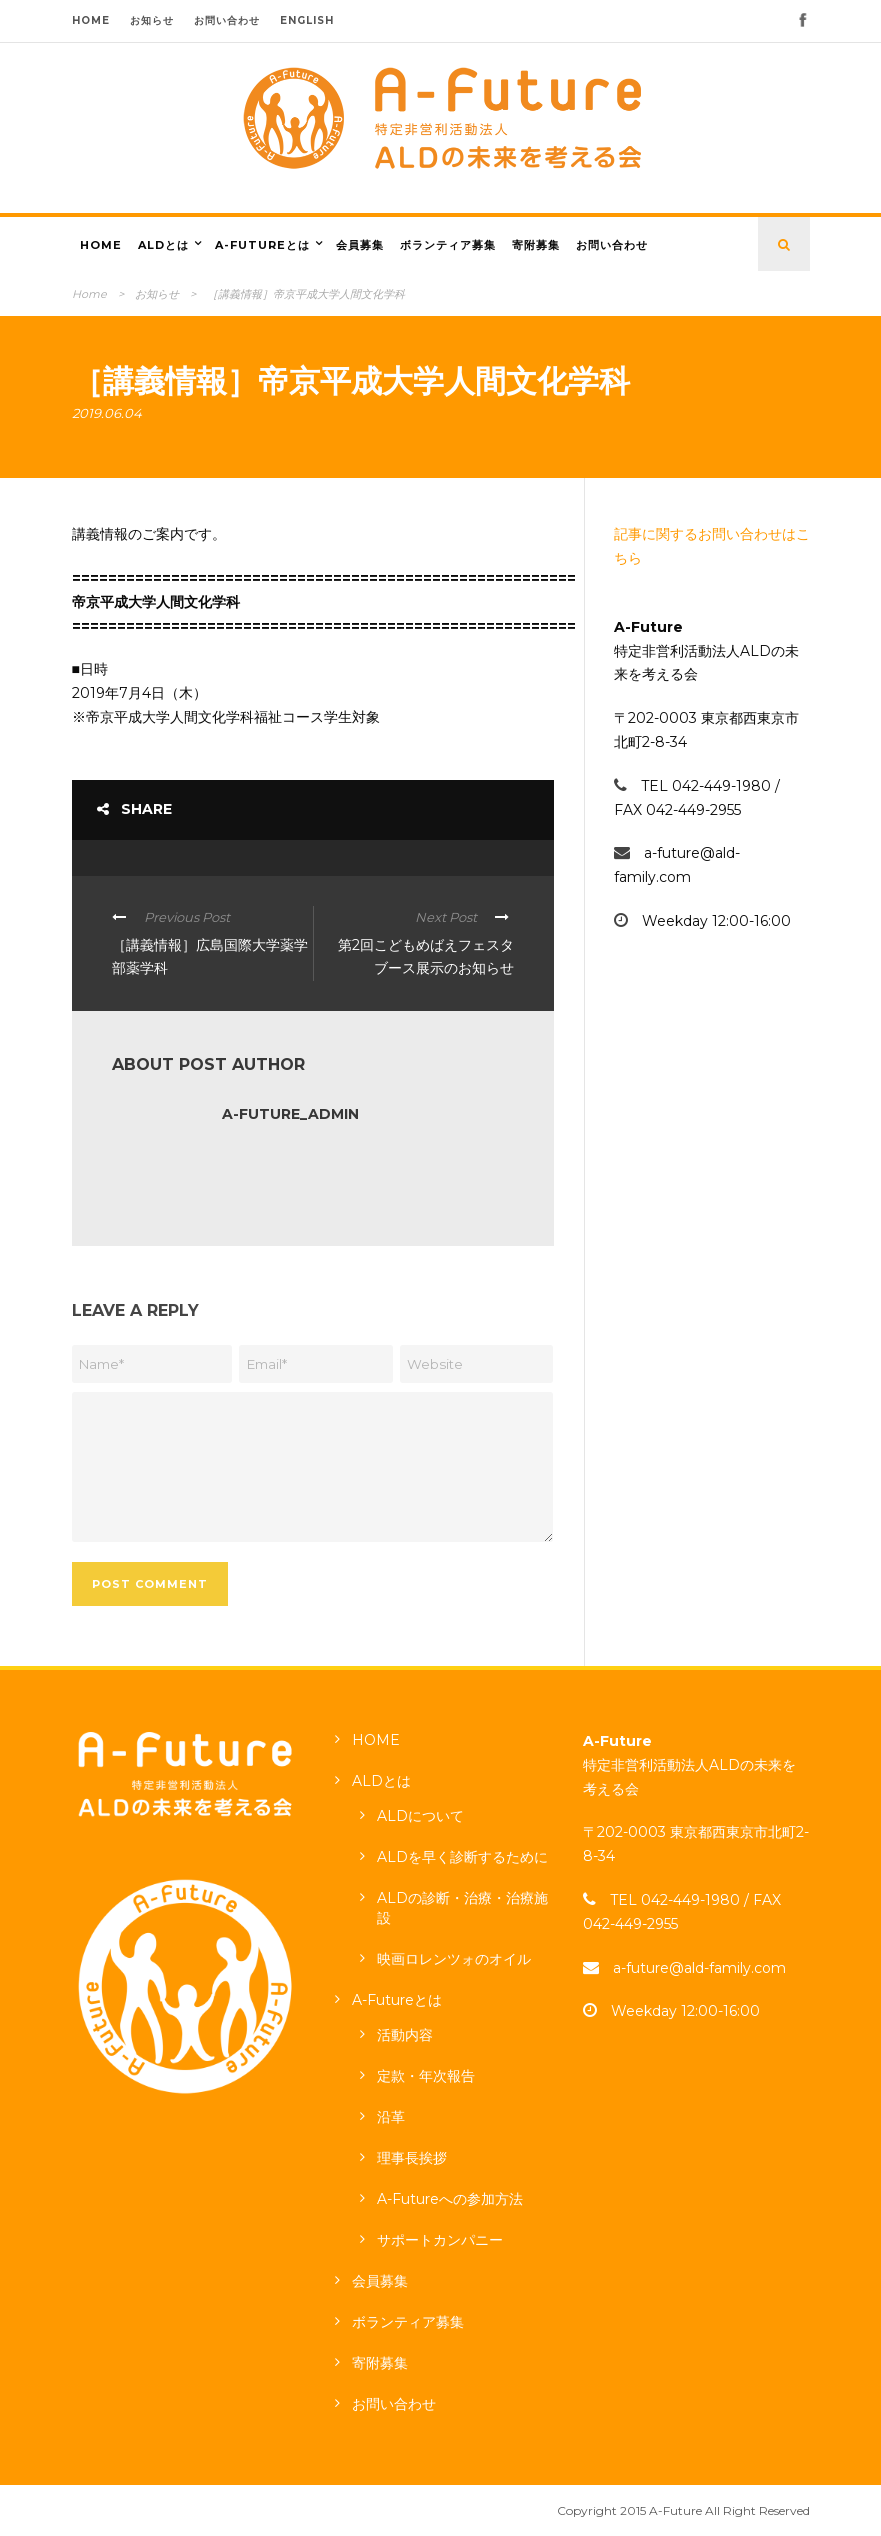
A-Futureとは (262, 245)
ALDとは (163, 245)
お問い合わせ (227, 20)
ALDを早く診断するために (462, 1857)
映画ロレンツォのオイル (454, 1959)
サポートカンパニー (440, 2240)
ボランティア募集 (448, 245)
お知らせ (152, 20)
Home (89, 294)
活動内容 (405, 2035)
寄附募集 (536, 245)
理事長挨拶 (412, 2158)
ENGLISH (307, 20)
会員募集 (360, 245)
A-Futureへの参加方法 (450, 2199)
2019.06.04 (107, 413)
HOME (91, 20)
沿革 (391, 2117)
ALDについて (420, 1816)
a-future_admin (290, 1114)
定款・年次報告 (426, 2076)
